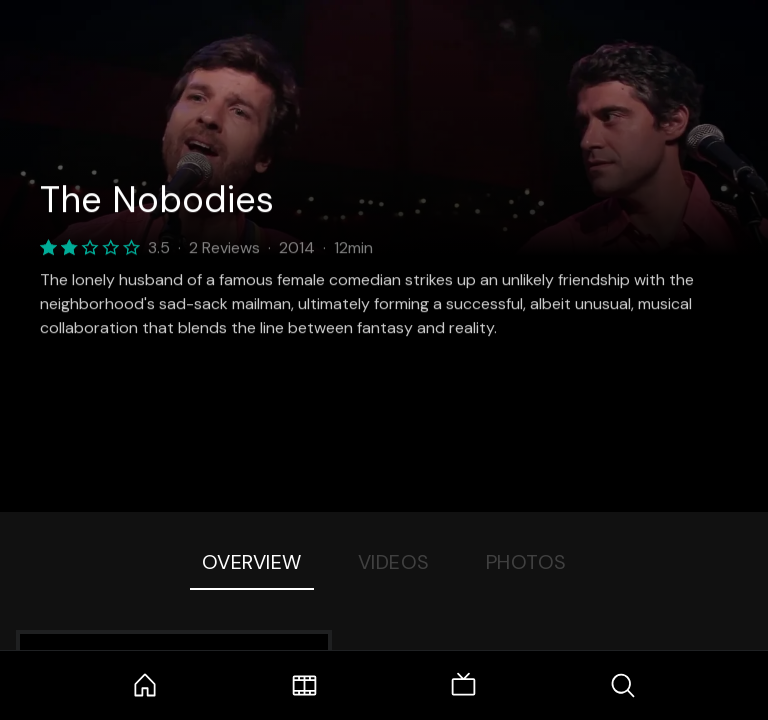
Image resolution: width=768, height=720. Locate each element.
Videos (394, 562)
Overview (252, 562)
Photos (526, 562)
